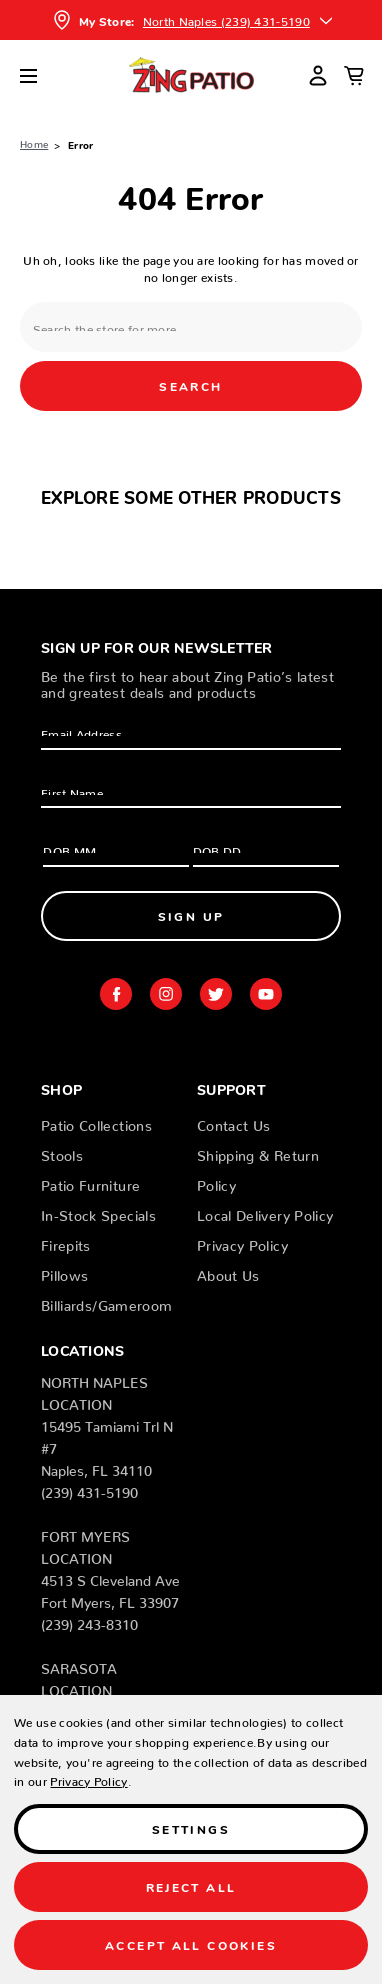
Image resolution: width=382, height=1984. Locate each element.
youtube (266, 994)
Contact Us (234, 1122)
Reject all (191, 1886)
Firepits (66, 1242)
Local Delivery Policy (265, 1212)
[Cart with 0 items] (354, 75)
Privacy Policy (242, 1242)
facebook (116, 994)
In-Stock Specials (98, 1212)
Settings (191, 1828)
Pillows (64, 1272)
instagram (166, 994)
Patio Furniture (90, 1182)
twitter (216, 994)
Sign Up (191, 915)
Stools (62, 1152)
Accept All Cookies (191, 1944)
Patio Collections (96, 1122)
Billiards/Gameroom (106, 1302)
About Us (228, 1272)
